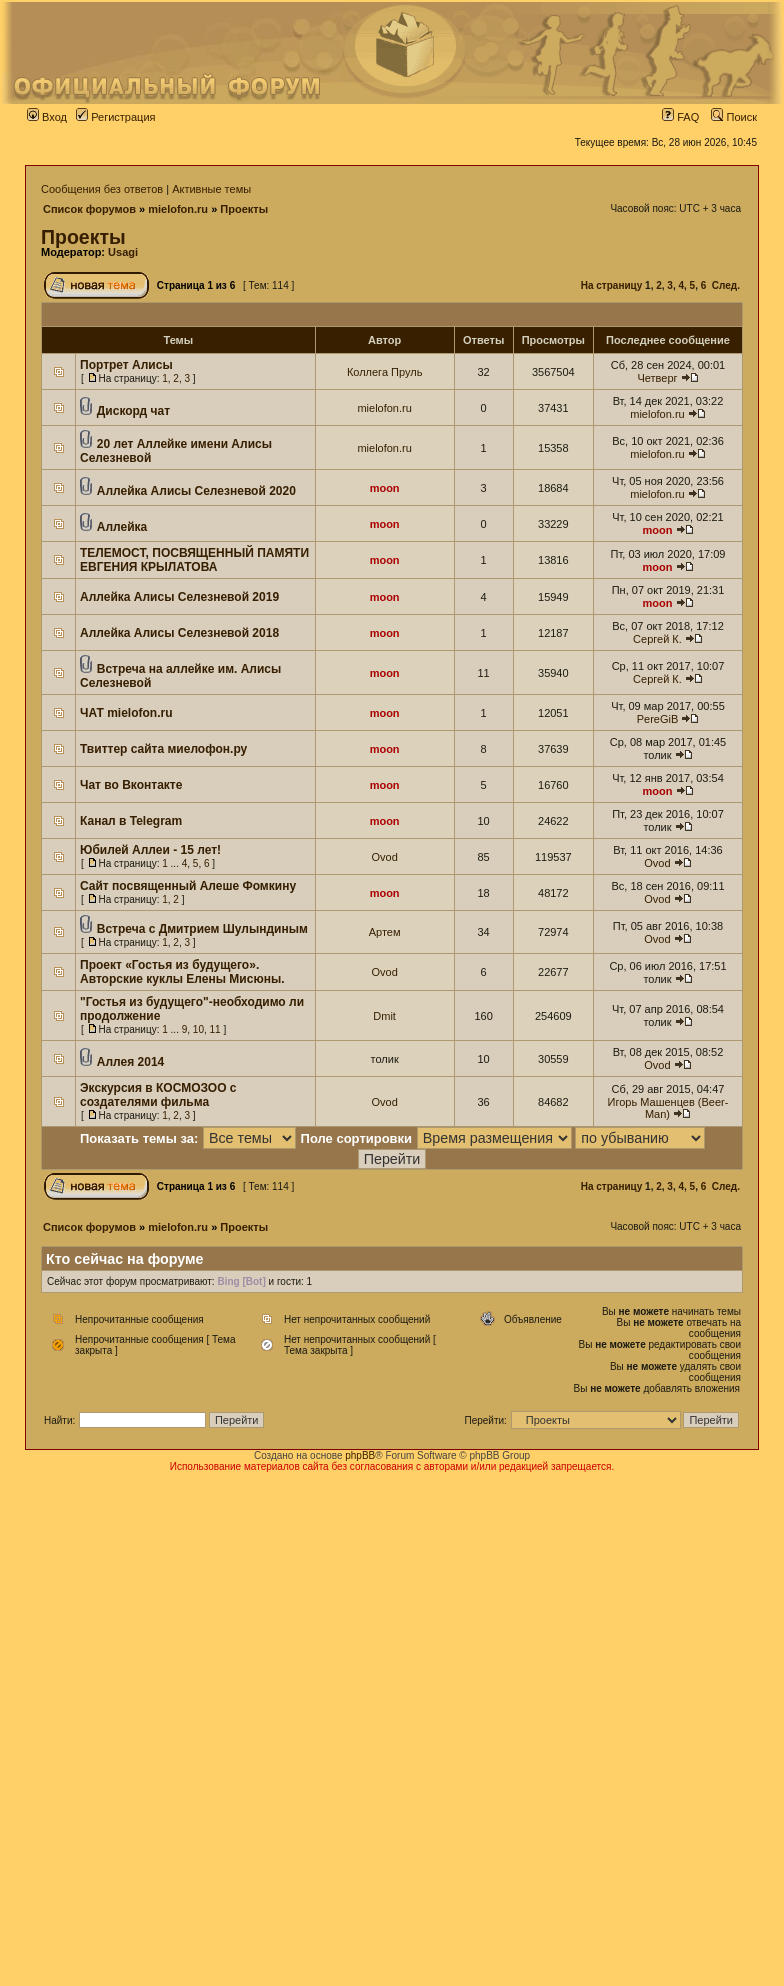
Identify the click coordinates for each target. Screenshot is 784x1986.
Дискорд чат (133, 411)
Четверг (657, 378)
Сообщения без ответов (102, 189)
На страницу (612, 285)
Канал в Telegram (131, 821)
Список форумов (89, 209)
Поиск (734, 117)
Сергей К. (657, 639)
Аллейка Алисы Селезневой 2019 (179, 597)
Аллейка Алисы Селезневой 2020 (196, 491)
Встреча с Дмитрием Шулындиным (202, 929)
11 (215, 1029)
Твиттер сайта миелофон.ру (163, 749)
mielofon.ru (178, 209)
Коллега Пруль (385, 372)
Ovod (384, 857)
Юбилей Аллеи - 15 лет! (150, 850)
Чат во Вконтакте (131, 785)
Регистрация (115, 117)
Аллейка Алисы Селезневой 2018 (179, 633)
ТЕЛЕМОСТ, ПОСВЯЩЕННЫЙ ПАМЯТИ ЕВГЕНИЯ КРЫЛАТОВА (194, 560)
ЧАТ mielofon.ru (126, 713)
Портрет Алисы (126, 365)
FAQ (680, 117)
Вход (47, 117)
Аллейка (122, 527)
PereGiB (658, 719)
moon (385, 488)
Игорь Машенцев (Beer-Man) (668, 1108)
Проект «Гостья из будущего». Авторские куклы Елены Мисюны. (182, 972)
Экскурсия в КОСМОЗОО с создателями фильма (158, 1095)
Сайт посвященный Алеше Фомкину (188, 886)
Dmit (384, 1016)
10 (198, 1029)
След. (726, 285)
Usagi (123, 252)
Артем (385, 932)
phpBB (360, 1455)
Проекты (244, 209)
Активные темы (211, 189)
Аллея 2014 (130, 1062)
